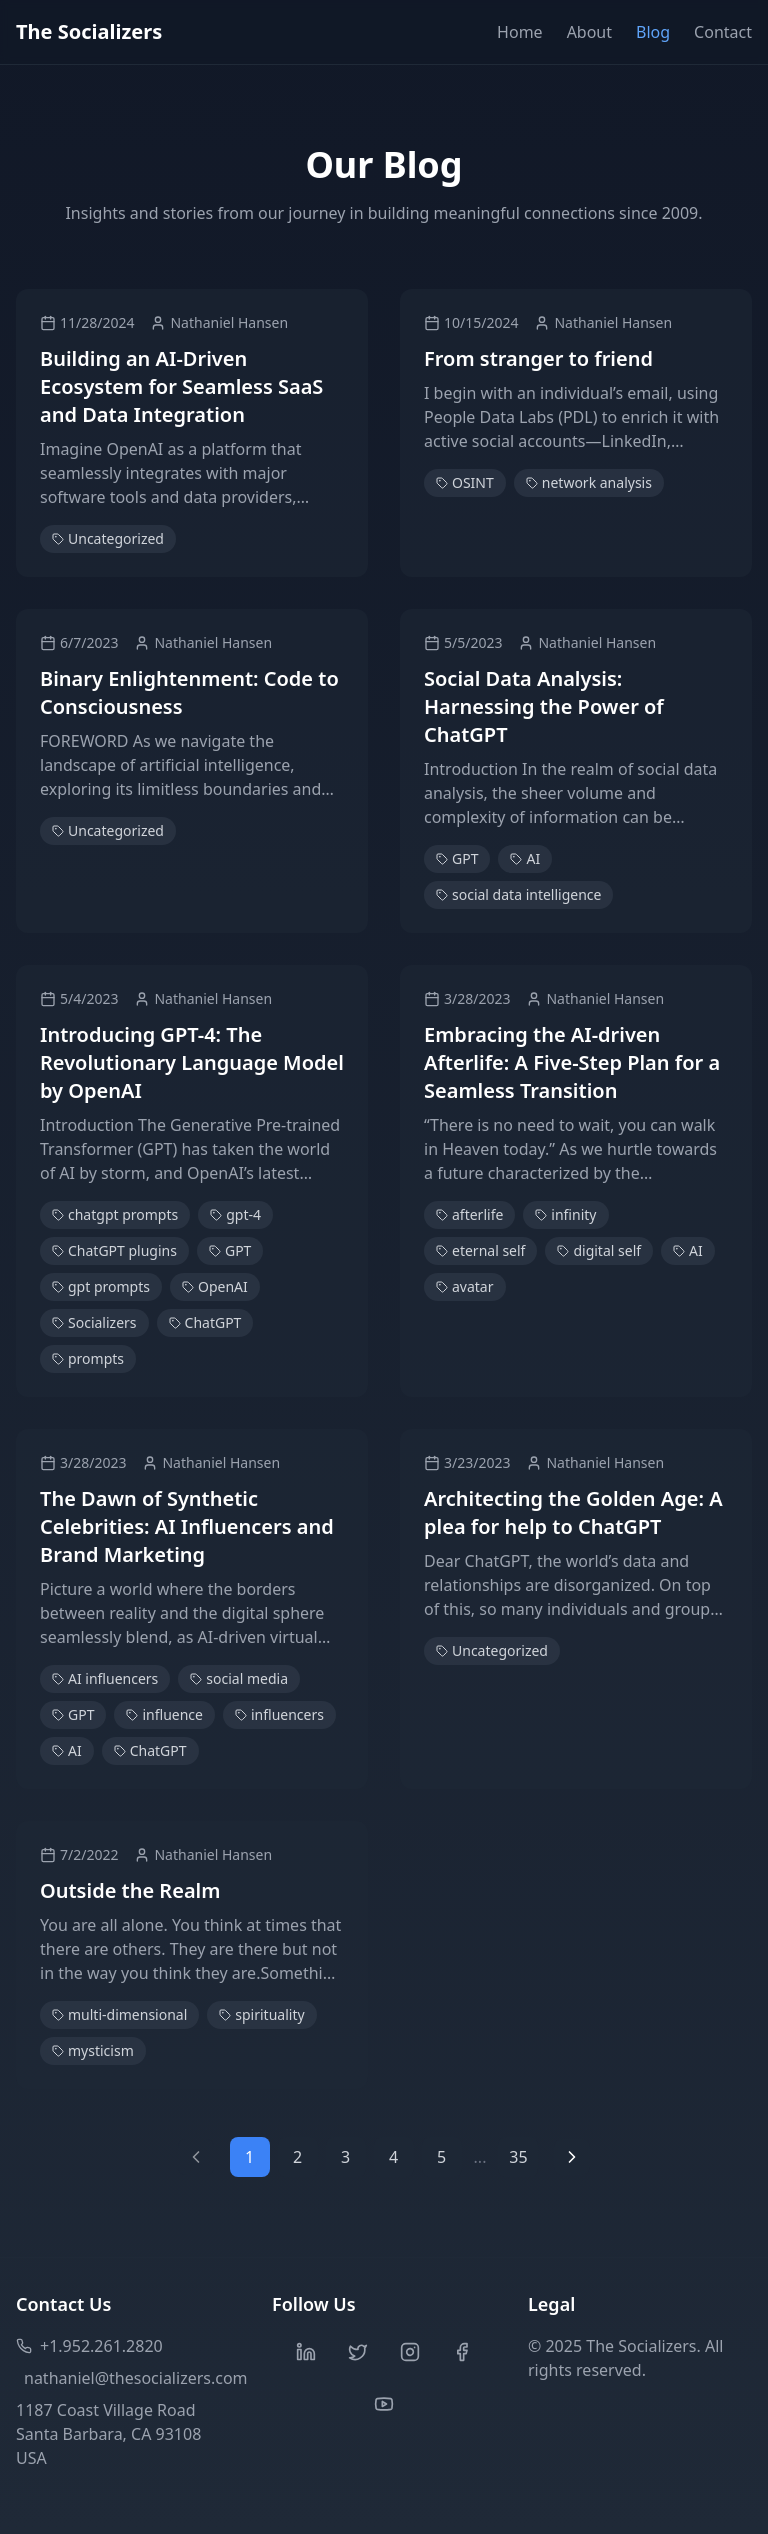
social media (239, 1678)
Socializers (94, 1322)
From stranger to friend (538, 358)
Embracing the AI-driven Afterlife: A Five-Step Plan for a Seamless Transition (572, 1062)
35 (518, 2157)
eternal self (480, 1250)
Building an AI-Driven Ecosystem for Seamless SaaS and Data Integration (181, 386)
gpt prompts (101, 1286)
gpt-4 (235, 1214)
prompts (88, 1358)
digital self (599, 1250)
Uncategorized (108, 538)
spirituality (261, 2014)
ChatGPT (205, 1322)
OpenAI (215, 1286)
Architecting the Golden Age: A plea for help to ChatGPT (573, 1512)
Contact (723, 32)
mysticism (93, 2050)
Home (520, 32)
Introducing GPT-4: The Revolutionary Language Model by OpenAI (192, 1062)
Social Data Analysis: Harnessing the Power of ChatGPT (544, 706)
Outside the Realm (130, 1890)
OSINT (465, 482)
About (589, 32)
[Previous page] (196, 2157)
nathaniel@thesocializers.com (132, 2378)
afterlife (469, 1214)
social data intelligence (518, 894)
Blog (653, 32)
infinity (565, 1214)
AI (525, 858)
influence (164, 1714)
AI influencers (105, 1678)
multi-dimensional (119, 2014)
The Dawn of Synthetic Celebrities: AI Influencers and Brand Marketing (187, 1526)
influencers (279, 1714)
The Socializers (89, 31)
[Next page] (572, 2157)
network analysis (589, 482)
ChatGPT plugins (114, 1250)
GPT (457, 858)
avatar (465, 1286)
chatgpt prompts (115, 1214)
